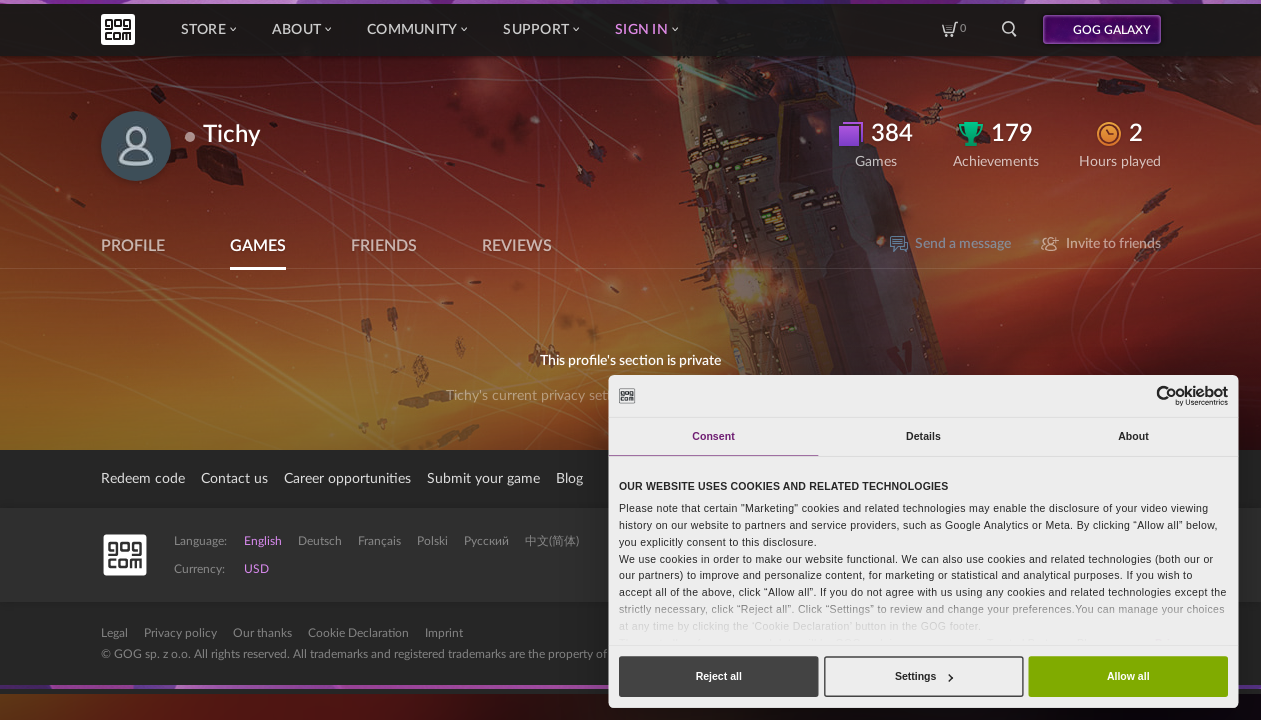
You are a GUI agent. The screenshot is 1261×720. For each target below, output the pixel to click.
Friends (384, 246)
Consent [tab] (713, 436)
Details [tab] (923, 436)
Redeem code (143, 479)
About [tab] (1133, 436)
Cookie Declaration (358, 633)
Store (208, 30)
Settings (924, 676)
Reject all (719, 676)
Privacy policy (180, 633)
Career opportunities (347, 479)
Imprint (444, 633)
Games (258, 246)
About (301, 30)
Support (541, 30)
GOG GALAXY (1112, 30)
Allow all (1128, 676)
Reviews (517, 246)
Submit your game (483, 479)
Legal (114, 633)
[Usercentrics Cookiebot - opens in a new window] (1167, 395)
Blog (569, 479)
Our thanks (262, 633)
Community (417, 30)
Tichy (232, 135)
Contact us (234, 479)
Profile (133, 246)
